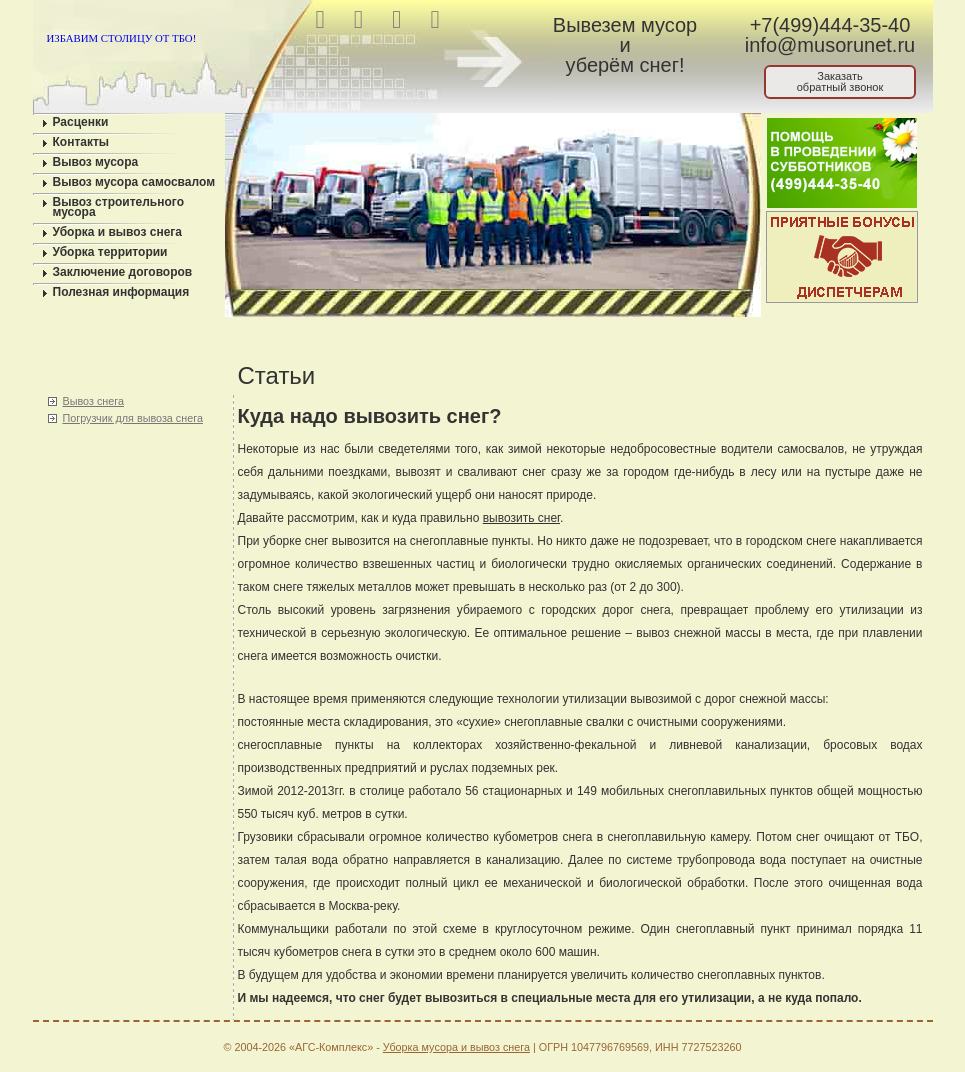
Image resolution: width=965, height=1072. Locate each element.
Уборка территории (110, 252)
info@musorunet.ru (830, 45)
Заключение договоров (123, 272)
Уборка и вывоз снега (118, 232)
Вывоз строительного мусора (119, 207)
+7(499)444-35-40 (830, 25)
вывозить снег (521, 518)
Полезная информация (121, 292)
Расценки (81, 122)
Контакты (81, 142)
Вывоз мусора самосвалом (134, 182)
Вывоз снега (93, 401)
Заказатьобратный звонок (840, 81)
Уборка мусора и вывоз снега (456, 1047)
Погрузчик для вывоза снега (133, 418)
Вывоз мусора (96, 162)
